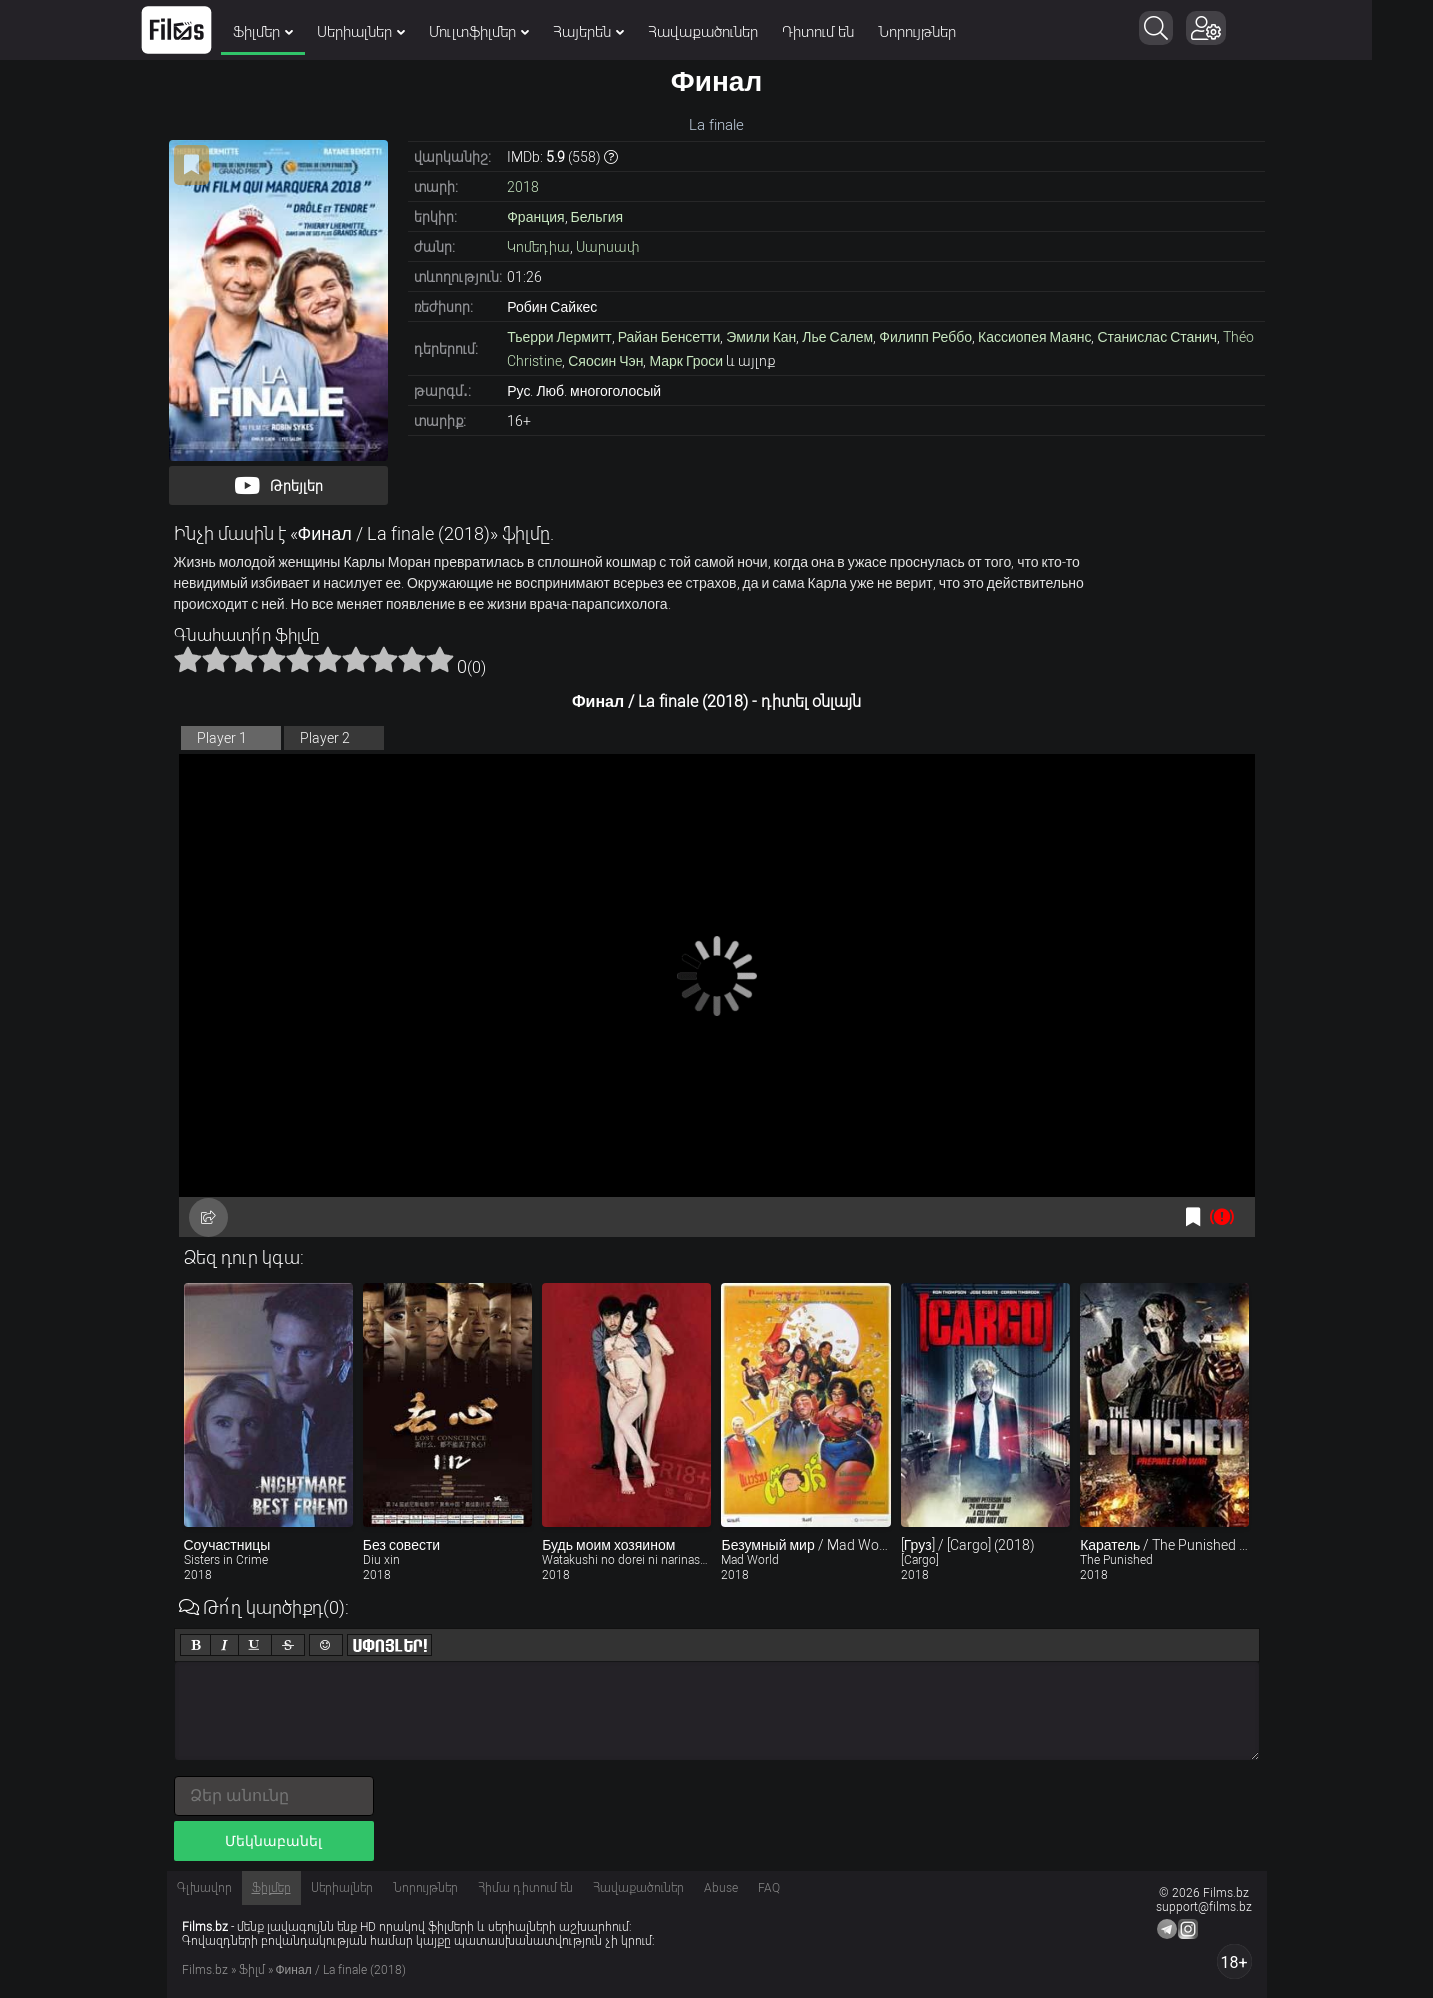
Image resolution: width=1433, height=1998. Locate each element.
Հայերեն (619, 32)
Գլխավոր (204, 1888)
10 (440, 659)
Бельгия (597, 217)
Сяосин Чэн (605, 361)
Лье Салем (837, 337)
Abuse (721, 1888)
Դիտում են (849, 32)
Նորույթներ (948, 32)
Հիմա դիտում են (525, 1888)
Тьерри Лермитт (559, 337)
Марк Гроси (686, 361)
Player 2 (325, 738)
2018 (523, 187)
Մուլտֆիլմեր (510, 32)
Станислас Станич (1157, 337)
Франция (535, 217)
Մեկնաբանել (273, 1841)
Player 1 (222, 738)
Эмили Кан (761, 337)
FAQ (769, 1888)
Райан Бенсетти (669, 337)
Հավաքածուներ (734, 32)
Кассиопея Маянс (1034, 337)
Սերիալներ (392, 32)
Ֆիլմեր (294, 32)
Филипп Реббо (925, 337)
